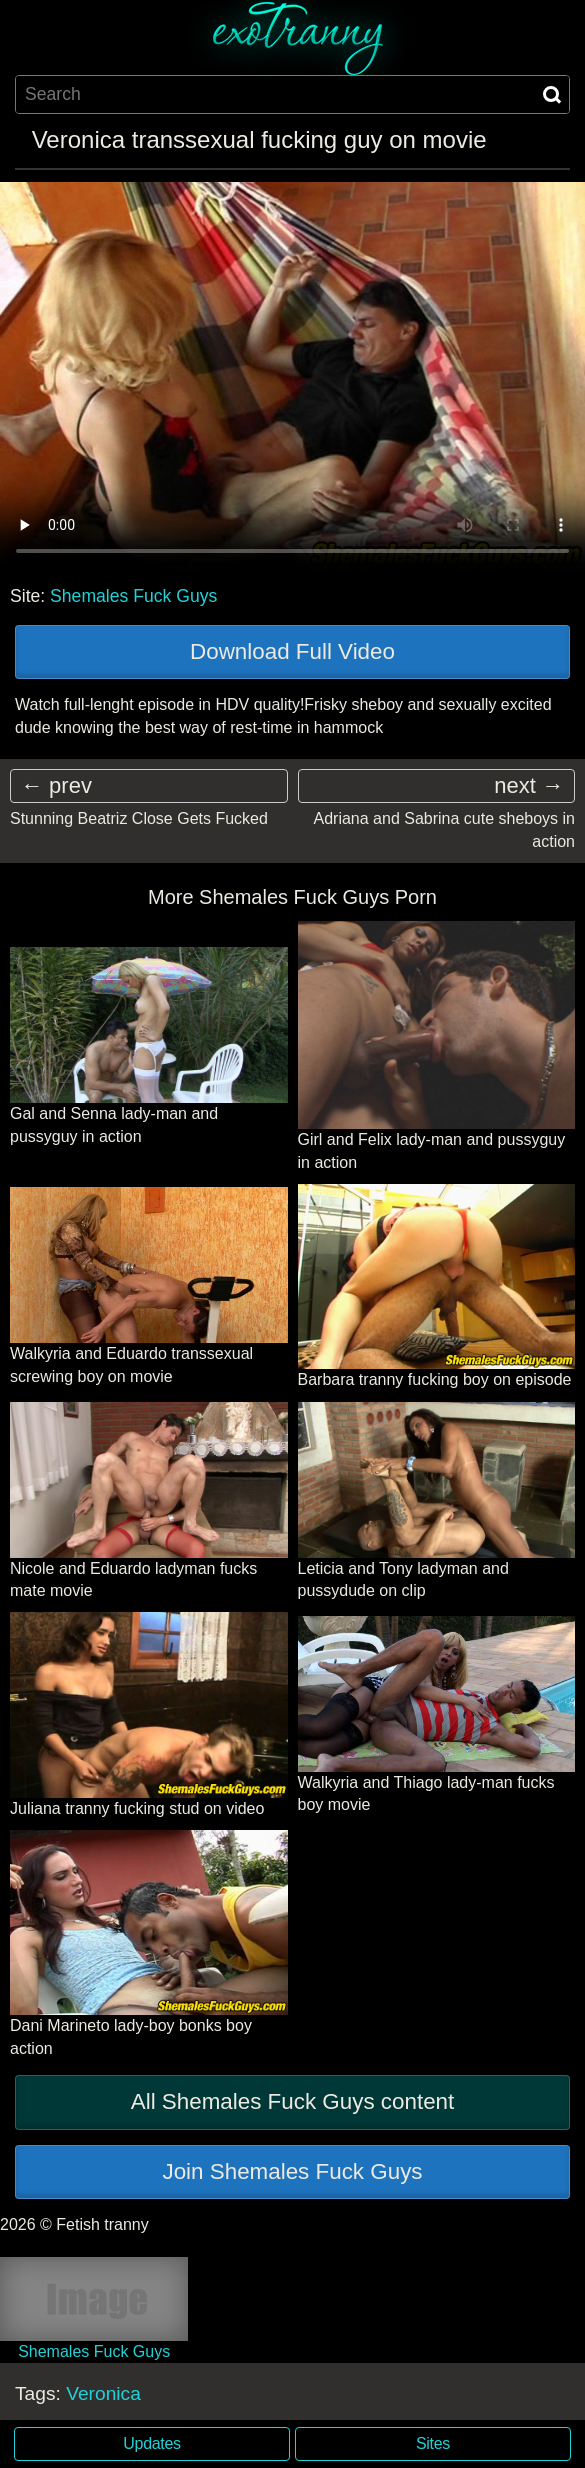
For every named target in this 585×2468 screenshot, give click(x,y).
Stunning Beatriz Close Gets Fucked (139, 818)
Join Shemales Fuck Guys (292, 2171)
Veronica (103, 2393)
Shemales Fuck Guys (133, 596)
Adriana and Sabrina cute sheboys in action (444, 829)
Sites (433, 2443)
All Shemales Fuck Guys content (293, 2101)
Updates (151, 2443)
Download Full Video (292, 651)
